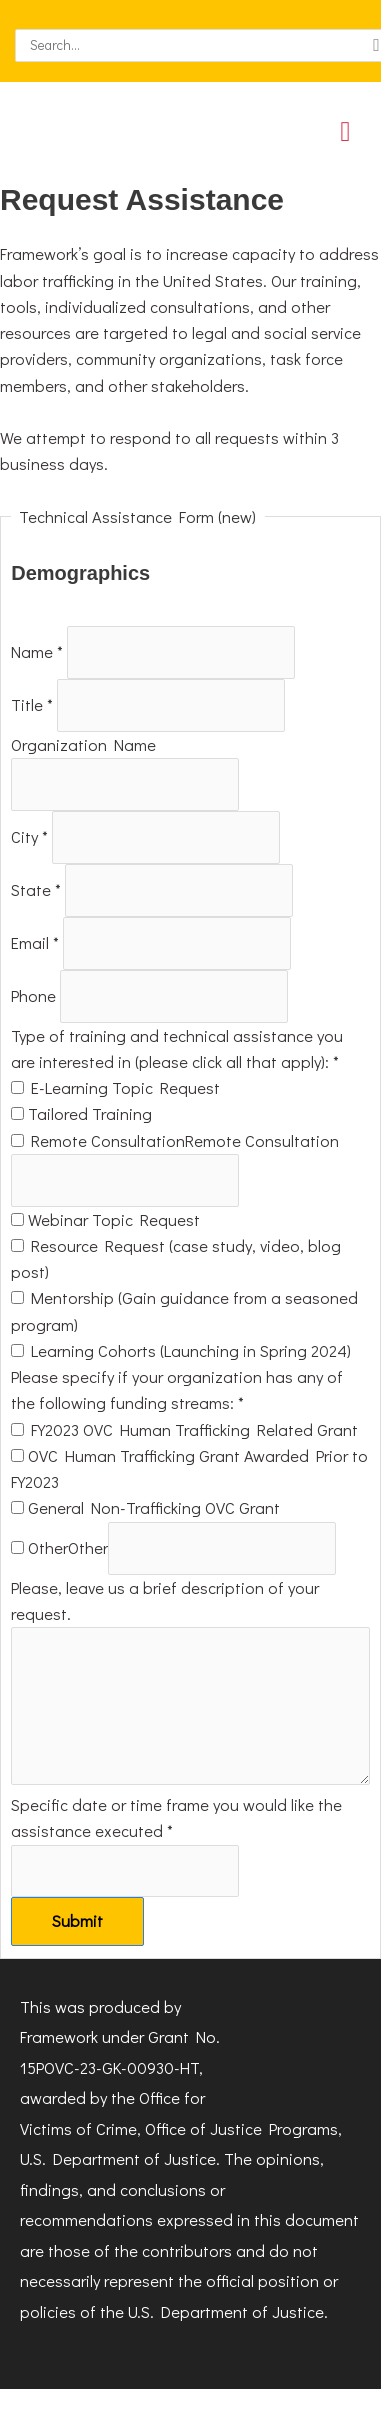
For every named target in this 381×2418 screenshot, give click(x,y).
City (31, 837)
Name (39, 652)
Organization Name (83, 744)
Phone (35, 995)
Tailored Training (81, 1113)
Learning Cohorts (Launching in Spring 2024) (181, 1350)
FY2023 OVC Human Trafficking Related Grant (184, 1429)
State (38, 889)
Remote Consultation (98, 1140)
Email (37, 942)
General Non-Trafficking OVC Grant (145, 1507)
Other (39, 1547)
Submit (77, 1920)
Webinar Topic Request (105, 1219)
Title (34, 705)
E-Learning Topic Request (115, 1087)
